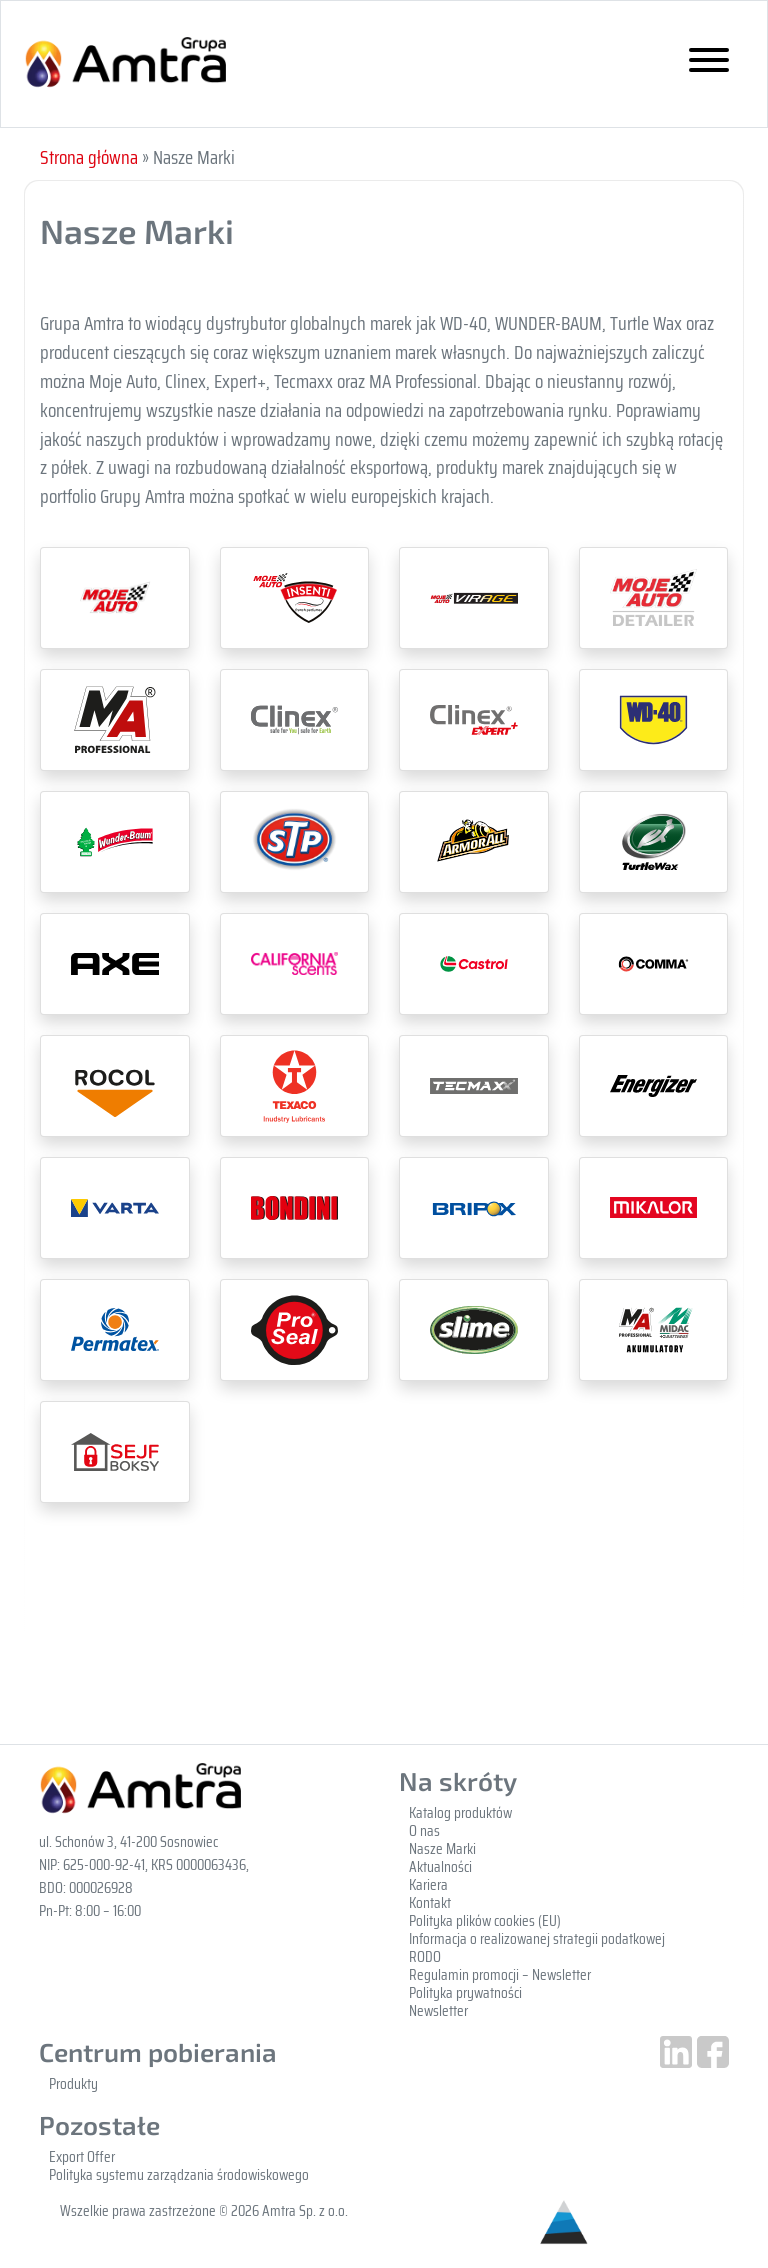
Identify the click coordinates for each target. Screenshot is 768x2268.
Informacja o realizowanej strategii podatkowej (537, 1939)
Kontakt (430, 1903)
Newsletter (438, 2011)
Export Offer (82, 2157)
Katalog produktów (460, 1813)
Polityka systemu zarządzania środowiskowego (179, 2175)
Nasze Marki (442, 1849)
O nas (424, 1831)
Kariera (428, 1885)
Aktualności (440, 1867)
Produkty (73, 2084)
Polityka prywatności (465, 1993)
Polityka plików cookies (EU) (485, 1921)
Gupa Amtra (125, 63)
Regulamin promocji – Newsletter (500, 1975)
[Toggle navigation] (709, 64)
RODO (425, 1957)
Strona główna (89, 157)
